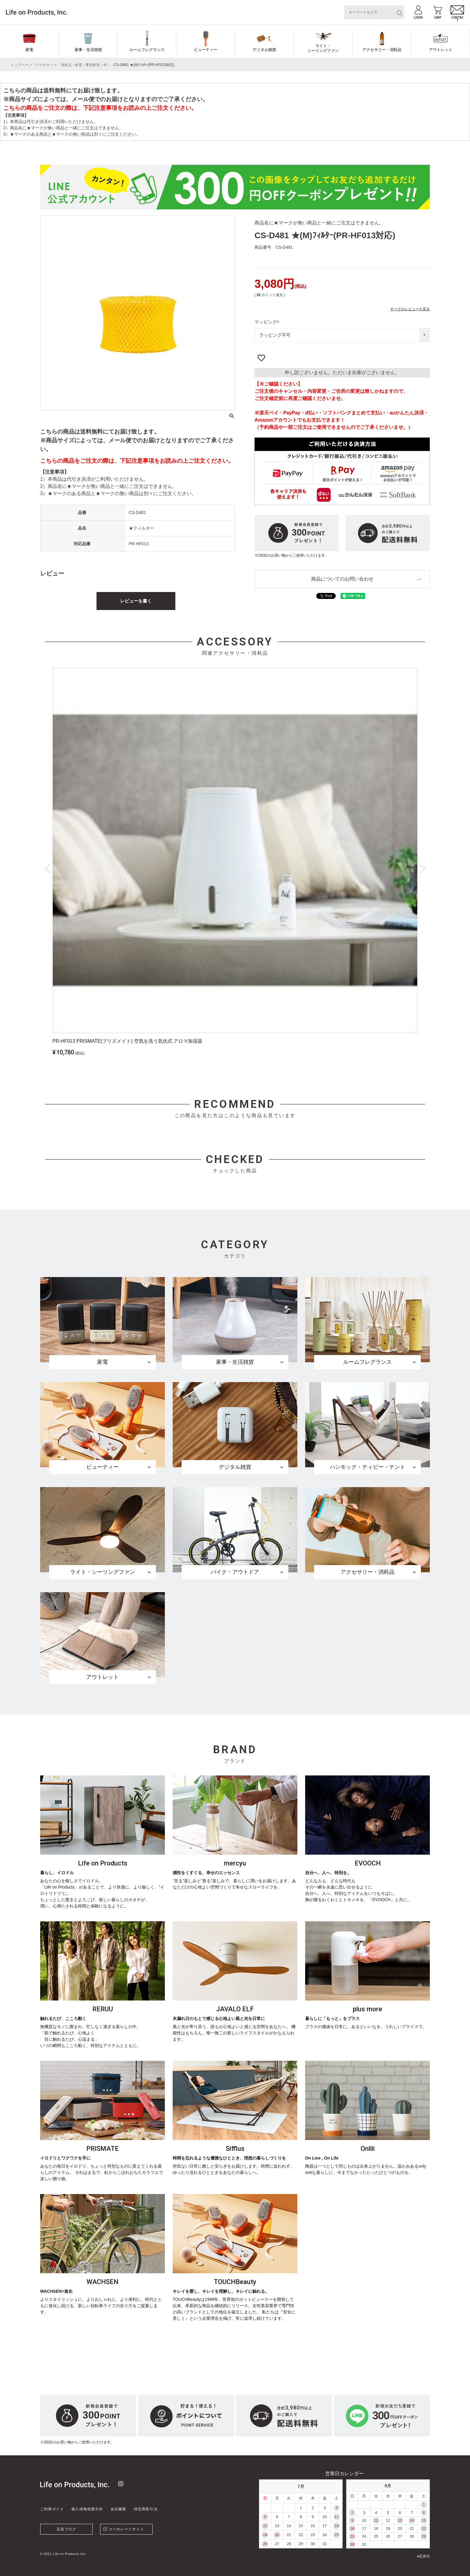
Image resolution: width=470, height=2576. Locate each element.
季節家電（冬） (98, 65)
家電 (29, 49)
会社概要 (118, 2509)
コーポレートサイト (126, 2529)
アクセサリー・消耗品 (381, 49)
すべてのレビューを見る (410, 309)
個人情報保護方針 (87, 2509)
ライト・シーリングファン (323, 48)
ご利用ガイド (52, 2509)
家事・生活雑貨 (88, 49)
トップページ (21, 65)
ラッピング (267, 321)
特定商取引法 (146, 2509)
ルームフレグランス (147, 49)
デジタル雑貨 (264, 49)
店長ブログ (66, 2529)
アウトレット (440, 49)
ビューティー (205, 49)
